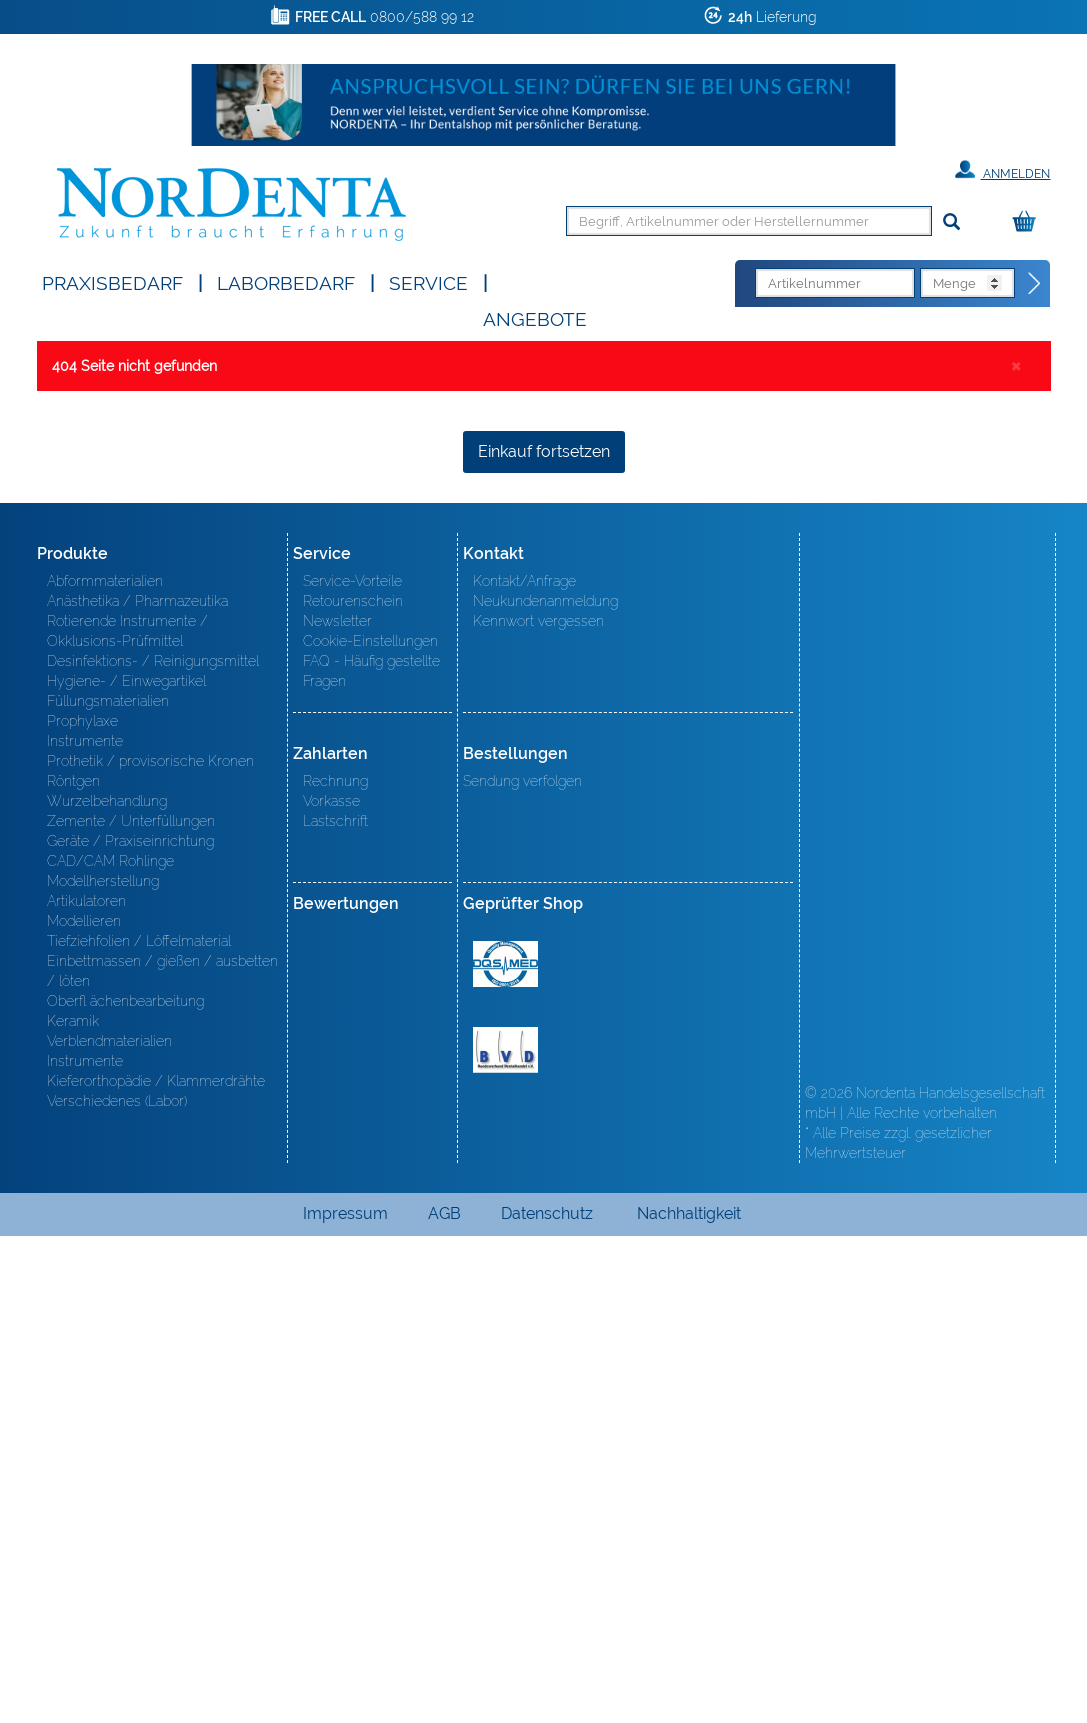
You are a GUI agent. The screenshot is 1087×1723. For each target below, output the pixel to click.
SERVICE (428, 281)
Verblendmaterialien (109, 1528)
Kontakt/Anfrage (524, 1068)
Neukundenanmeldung (545, 1088)
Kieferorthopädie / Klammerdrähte (156, 1568)
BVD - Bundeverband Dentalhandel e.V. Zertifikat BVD (505, 1537)
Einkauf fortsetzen (544, 938)
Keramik (73, 1508)
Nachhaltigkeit (689, 1700)
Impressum (345, 1700)
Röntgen (73, 1268)
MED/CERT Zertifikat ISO (505, 1451)
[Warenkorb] (1029, 222)
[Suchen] (951, 222)
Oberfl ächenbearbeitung (125, 1488)
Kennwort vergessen (538, 1108)
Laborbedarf (286, 281)
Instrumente (85, 1228)
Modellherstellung (103, 1368)
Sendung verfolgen (522, 1268)
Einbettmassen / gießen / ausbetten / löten (162, 1458)
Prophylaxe (82, 1208)
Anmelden (1002, 170)
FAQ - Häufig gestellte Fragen (371, 1158)
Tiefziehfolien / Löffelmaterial (139, 1428)
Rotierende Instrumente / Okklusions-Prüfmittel (127, 1118)
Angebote (535, 317)
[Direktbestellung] (1035, 284)
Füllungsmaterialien (108, 1188)
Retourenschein (353, 1088)
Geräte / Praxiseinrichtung (130, 1328)
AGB (444, 1700)
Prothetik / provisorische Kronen (150, 1248)
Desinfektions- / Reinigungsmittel (153, 1148)
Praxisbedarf (112, 281)
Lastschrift (335, 1308)
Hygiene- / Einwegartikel (126, 1168)
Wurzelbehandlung (107, 1288)
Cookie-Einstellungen (370, 1128)
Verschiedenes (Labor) (117, 1588)
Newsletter (337, 1108)
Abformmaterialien (105, 1068)
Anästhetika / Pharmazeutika (137, 1088)
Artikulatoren (86, 1388)
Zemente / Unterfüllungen (131, 1308)
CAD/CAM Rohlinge (110, 1348)
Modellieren (84, 1408)
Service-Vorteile (352, 1068)
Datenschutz (547, 1700)
